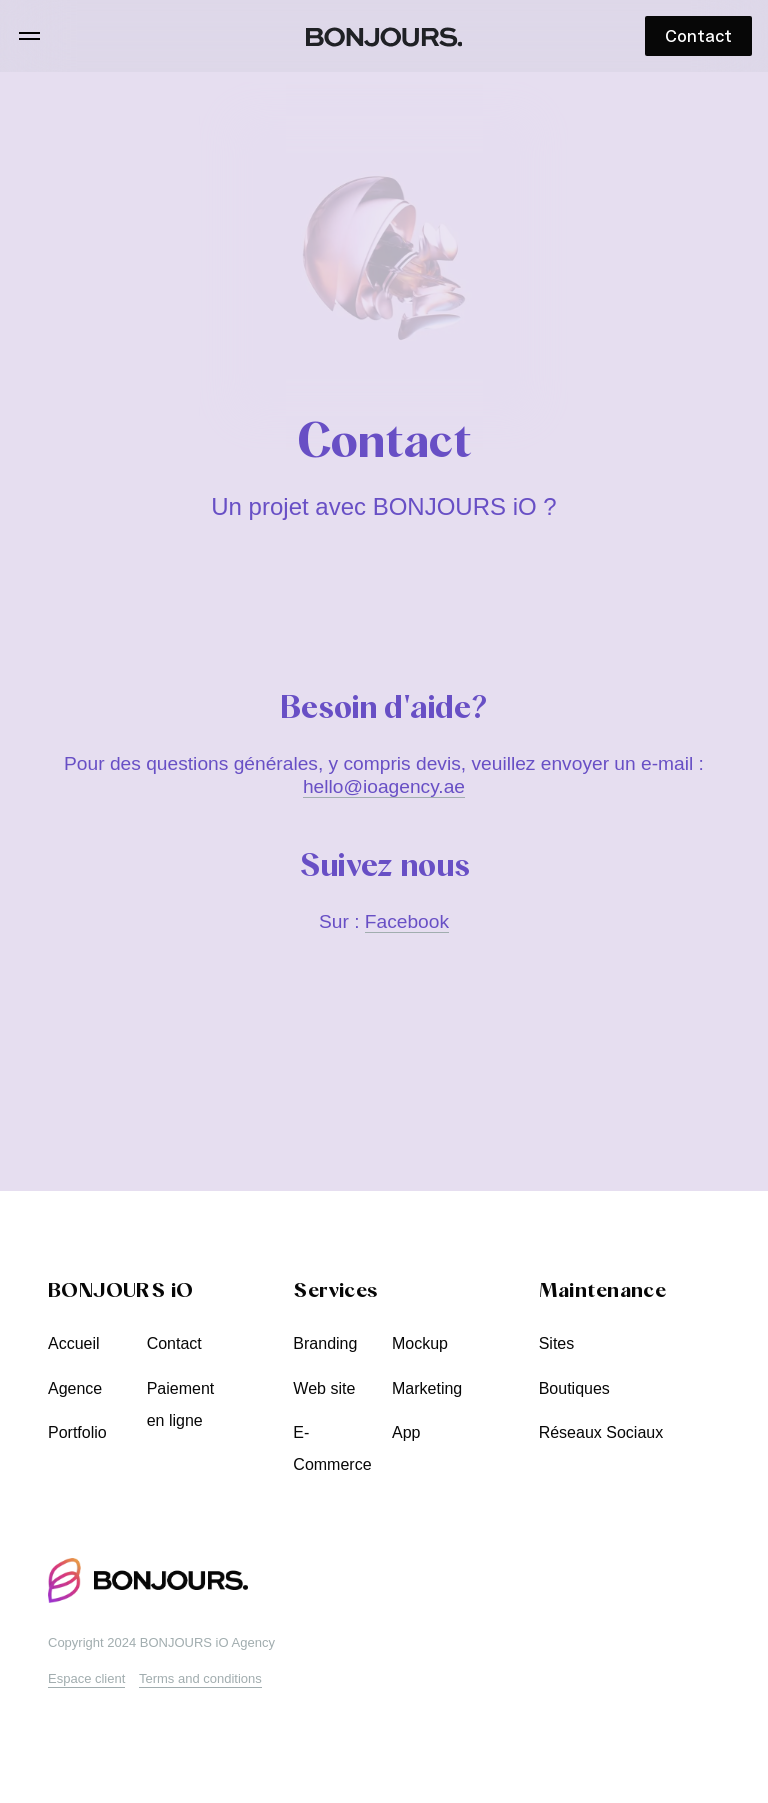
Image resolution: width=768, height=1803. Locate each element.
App (406, 1432)
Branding (325, 1343)
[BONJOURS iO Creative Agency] (384, 37)
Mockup (420, 1343)
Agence (75, 1388)
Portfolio (77, 1432)
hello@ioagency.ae (384, 786)
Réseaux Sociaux (601, 1432)
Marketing (427, 1388)
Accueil (74, 1343)
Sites (557, 1343)
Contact (174, 1343)
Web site (324, 1388)
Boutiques (574, 1388)
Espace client (86, 1678)
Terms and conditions (200, 1678)
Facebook (407, 921)
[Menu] (29, 36)
